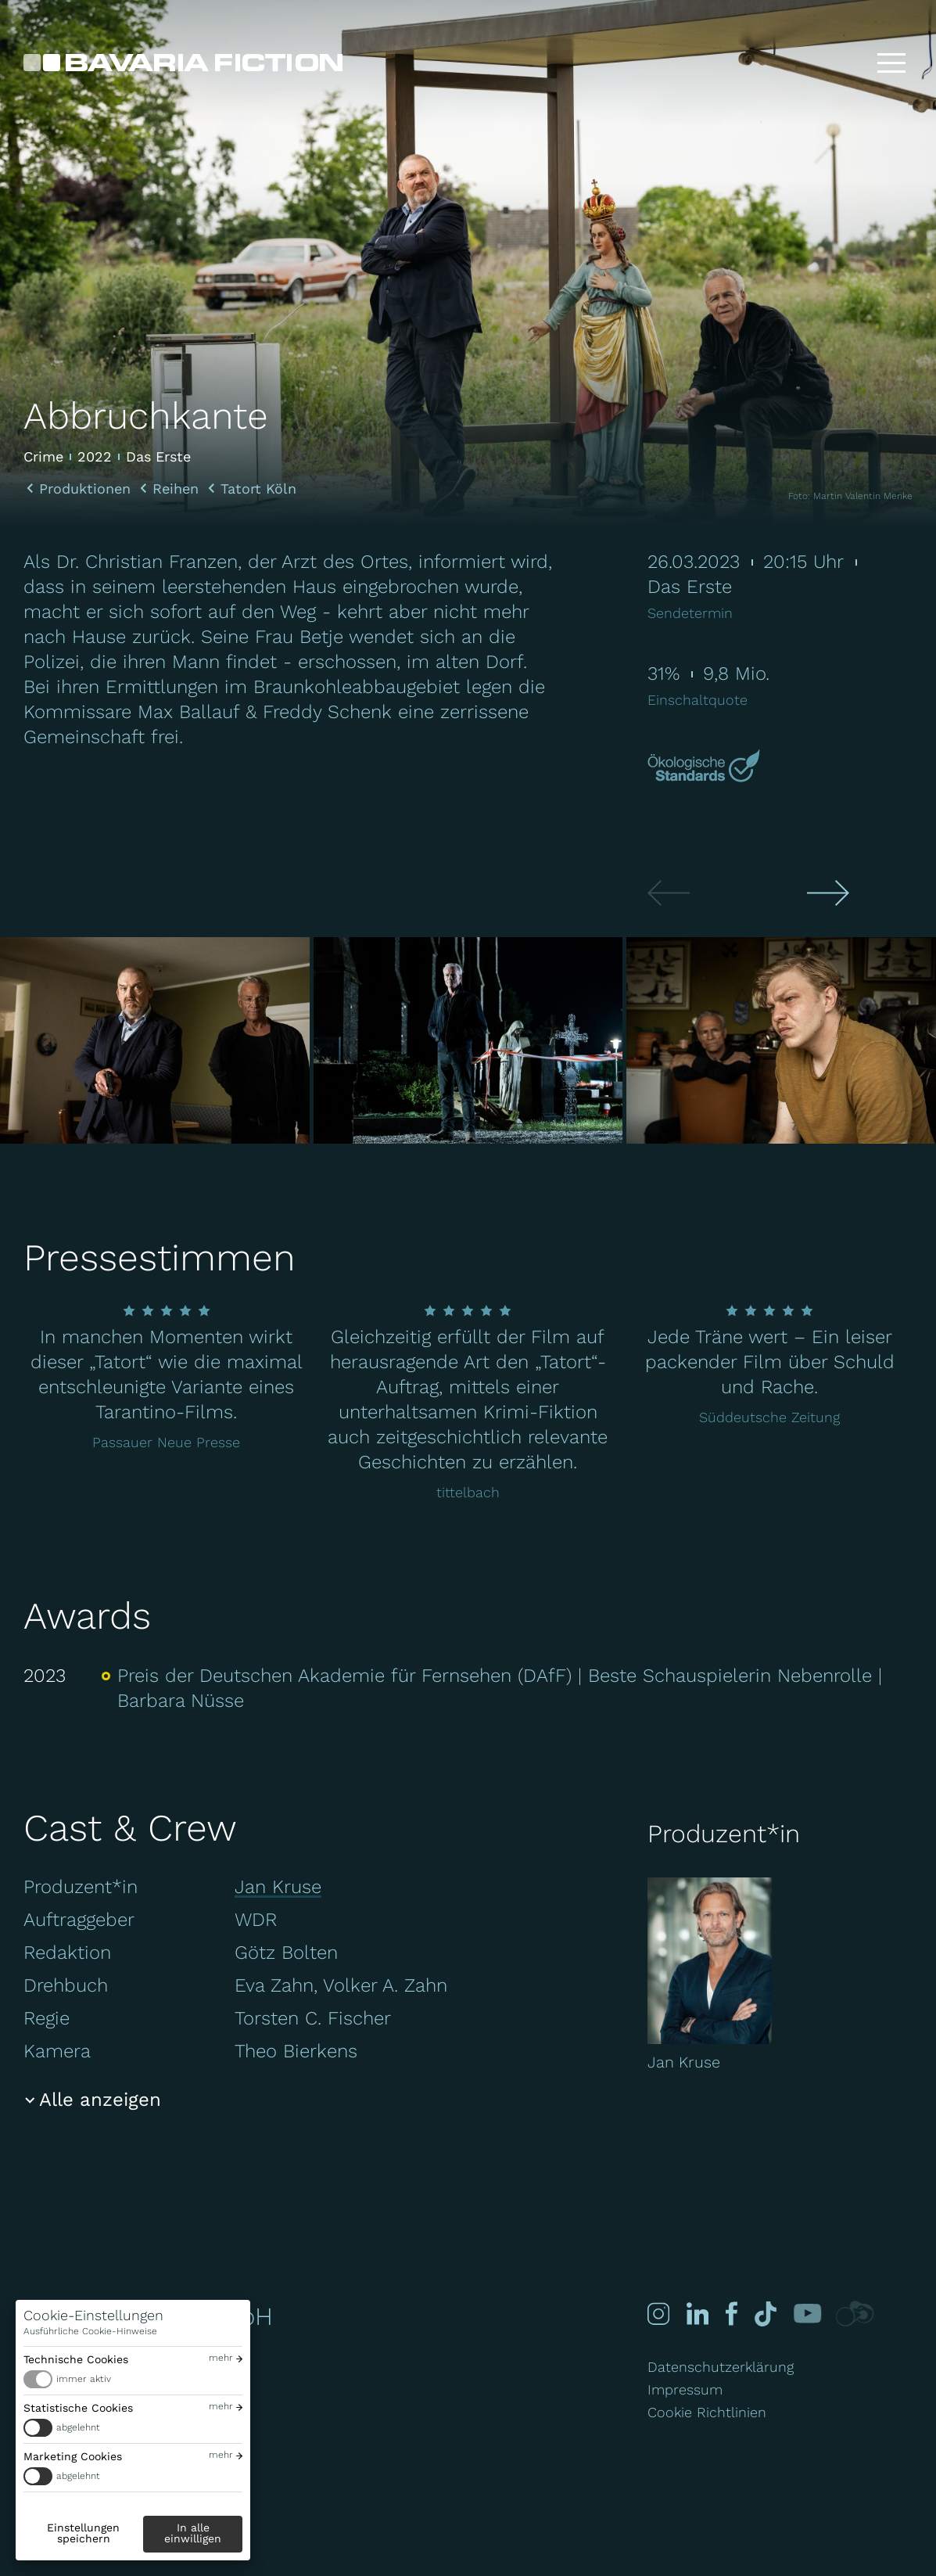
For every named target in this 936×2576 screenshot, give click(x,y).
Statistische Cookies (78, 2408)
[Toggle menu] (891, 62)
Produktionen (85, 489)
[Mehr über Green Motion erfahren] (706, 767)
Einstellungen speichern (83, 2533)
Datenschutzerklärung (720, 2367)
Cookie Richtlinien (706, 2412)
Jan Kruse (278, 1887)
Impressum (685, 2389)
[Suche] (841, 62)
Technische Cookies (75, 2359)
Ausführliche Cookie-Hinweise (90, 2331)
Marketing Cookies (72, 2456)
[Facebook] (729, 2313)
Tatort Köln (258, 489)
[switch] (132, 2379)
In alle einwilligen (192, 2533)
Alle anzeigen (100, 2100)
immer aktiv (83, 2378)
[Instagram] (658, 2313)
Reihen (175, 489)
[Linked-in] (697, 2313)
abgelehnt (78, 2427)
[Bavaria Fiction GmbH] (182, 62)
